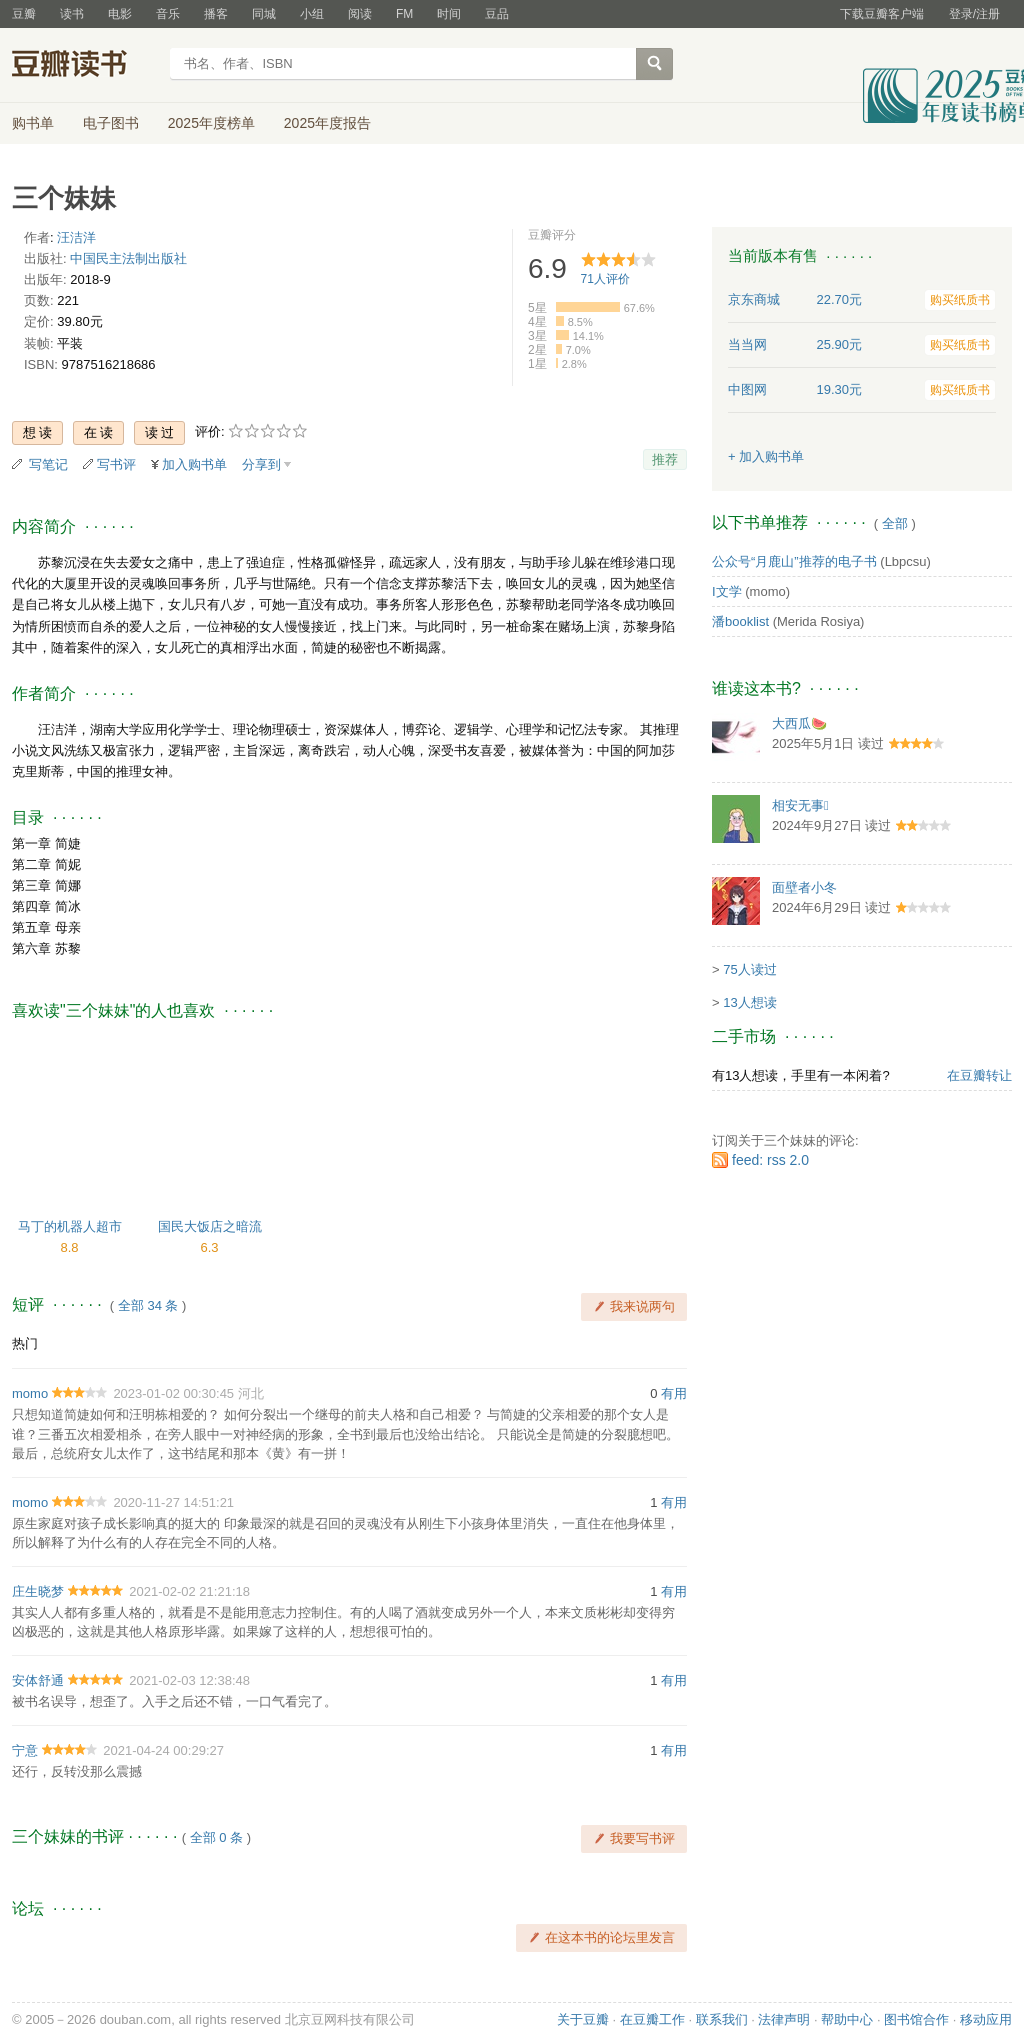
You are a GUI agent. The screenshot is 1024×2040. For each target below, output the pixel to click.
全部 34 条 (148, 1305)
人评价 (605, 279)
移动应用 (986, 2019)
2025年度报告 (327, 123)
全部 (895, 523)
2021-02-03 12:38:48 (189, 1680)
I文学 (727, 591)
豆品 (497, 14)
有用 (674, 1393)
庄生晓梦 (38, 1591)
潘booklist (740, 621)
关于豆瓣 (583, 2019)
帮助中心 (847, 2019)
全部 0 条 (216, 1837)
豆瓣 (24, 14)
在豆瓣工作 (652, 2019)
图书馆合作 (916, 2019)
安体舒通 (38, 1680)
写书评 (116, 464)
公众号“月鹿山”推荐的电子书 (794, 561)
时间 (449, 14)
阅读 (360, 14)
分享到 (261, 464)
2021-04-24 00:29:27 (163, 1750)
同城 (264, 14)
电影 (120, 14)
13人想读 (749, 1002)
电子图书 (111, 123)
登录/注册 (974, 14)
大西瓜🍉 (799, 723)
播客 (216, 14)
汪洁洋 (76, 237)
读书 (72, 14)
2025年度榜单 (211, 123)
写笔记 (48, 464)
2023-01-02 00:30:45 (173, 1393)
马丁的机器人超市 (70, 1226)
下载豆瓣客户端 (882, 14)
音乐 (168, 14)
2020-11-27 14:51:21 (173, 1502)
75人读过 (749, 969)
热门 (25, 1343)
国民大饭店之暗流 (210, 1226)
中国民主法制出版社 (128, 258)
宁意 (25, 1750)
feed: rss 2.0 (770, 1160)
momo (30, 1393)
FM (404, 14)
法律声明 (784, 2019)
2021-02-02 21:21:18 (189, 1591)
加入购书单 (194, 464)
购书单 (33, 123)
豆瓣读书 (84, 66)
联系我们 (722, 2019)
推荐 (665, 459)
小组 (312, 14)
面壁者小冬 (804, 887)
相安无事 (800, 805)
